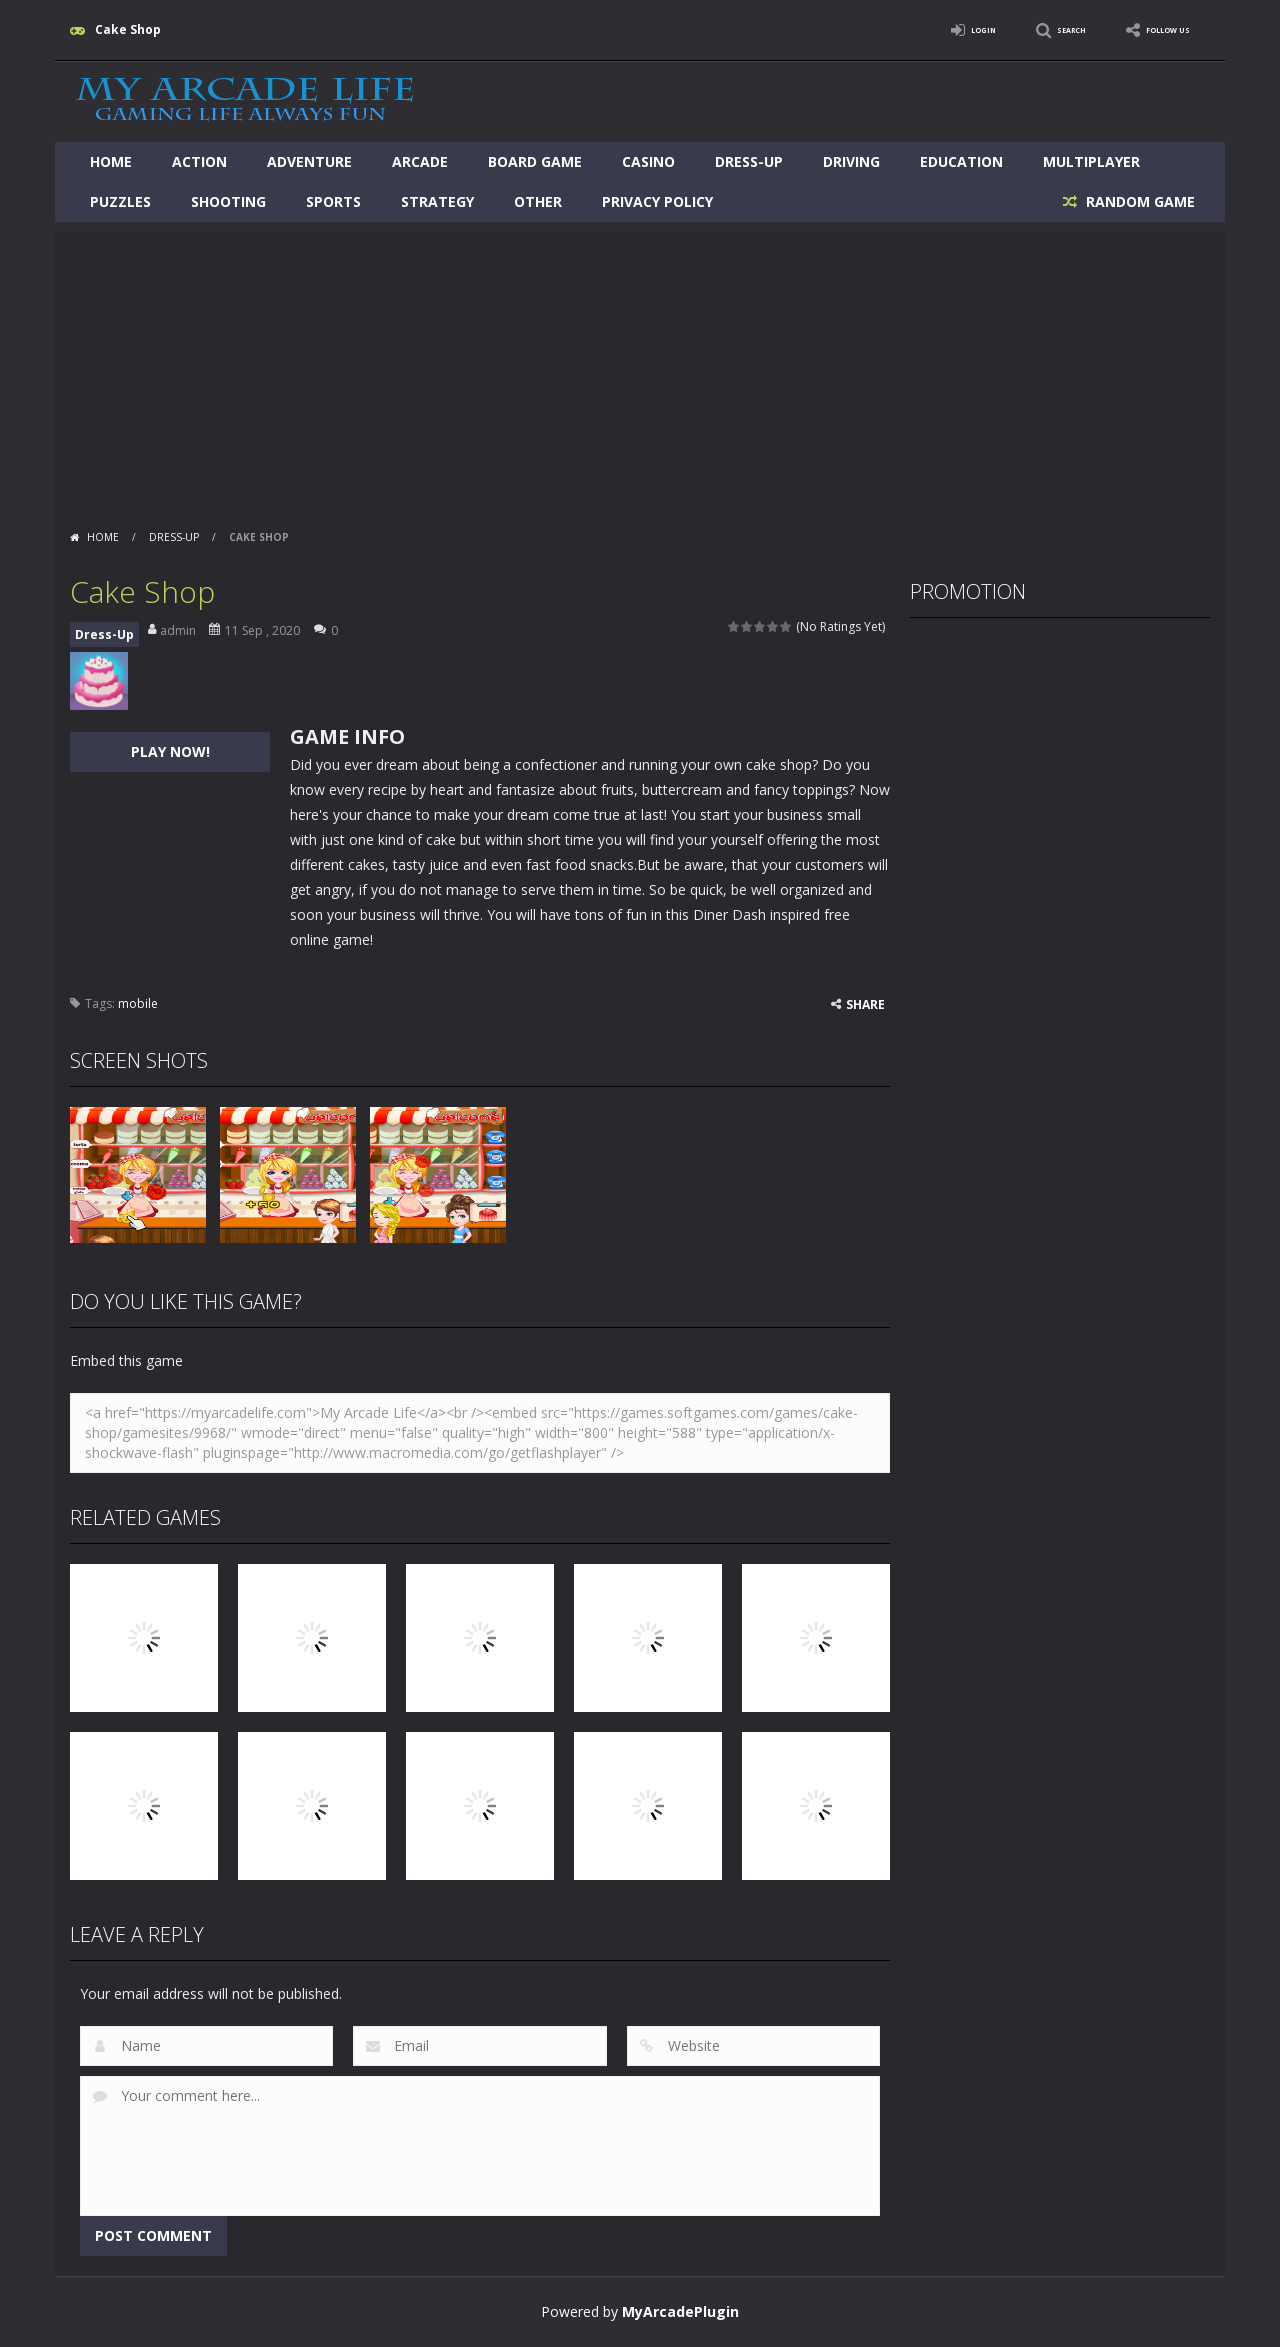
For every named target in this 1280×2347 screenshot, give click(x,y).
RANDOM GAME (1138, 201)
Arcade (420, 161)
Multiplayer (1091, 161)
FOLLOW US (1154, 29)
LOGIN (926, 29)
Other (538, 201)
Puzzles (120, 201)
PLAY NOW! (170, 751)
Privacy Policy (657, 201)
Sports (333, 201)
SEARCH (1032, 29)
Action (199, 161)
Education (961, 161)
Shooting (228, 201)
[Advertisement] (640, 372)
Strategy (437, 201)
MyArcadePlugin (680, 2311)
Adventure (309, 161)
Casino (648, 161)
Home (111, 161)
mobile (138, 1003)
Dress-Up (749, 161)
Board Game (535, 161)
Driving (851, 161)
